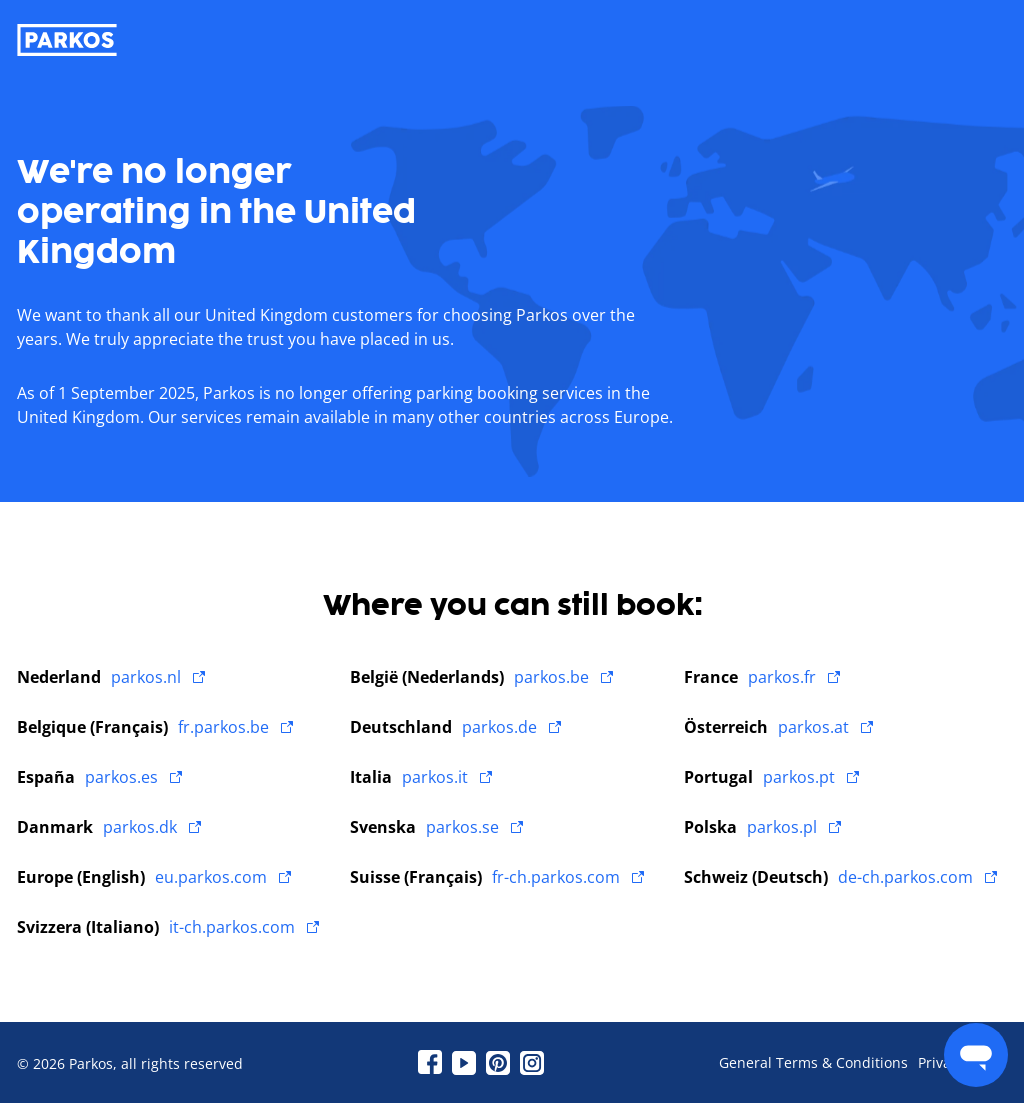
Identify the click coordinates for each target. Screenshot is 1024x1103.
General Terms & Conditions (813, 1063)
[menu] (976, 1055)
